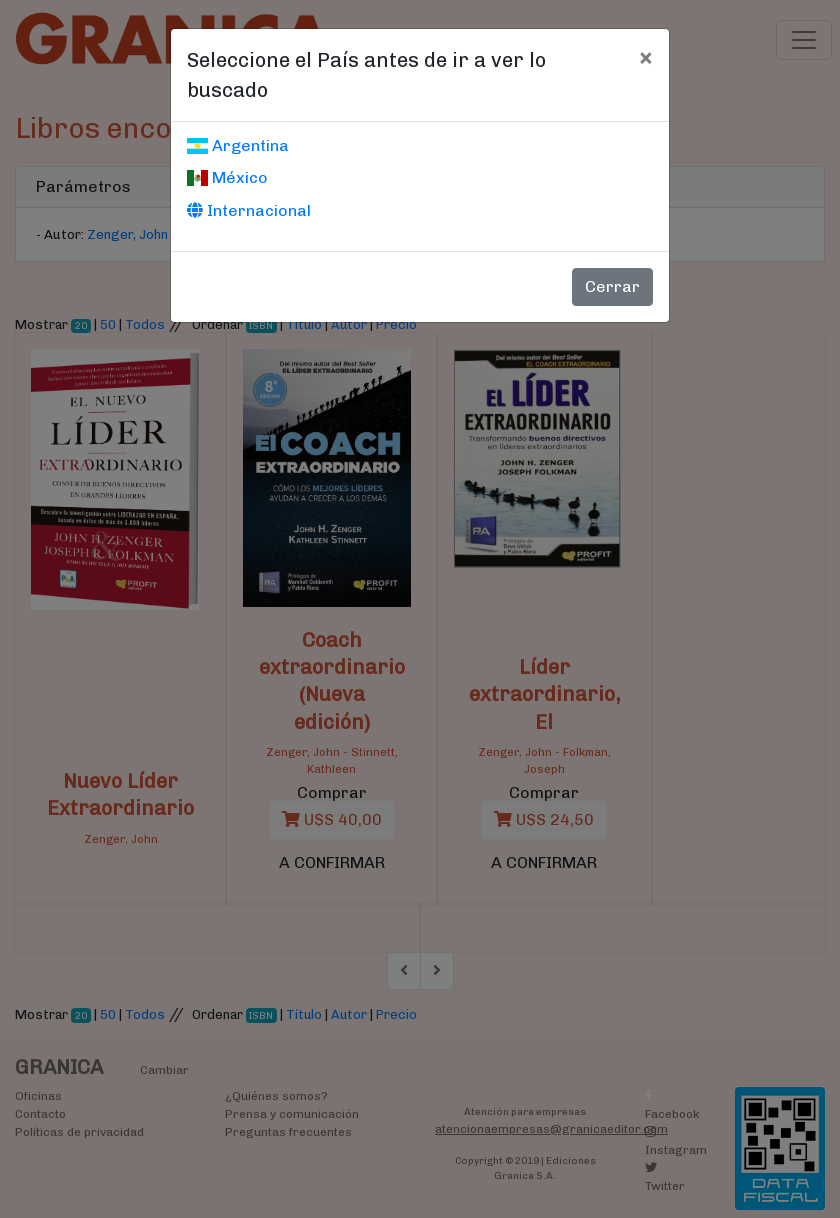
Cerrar (612, 286)
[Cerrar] (645, 57)
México (227, 177)
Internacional (249, 210)
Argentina (238, 145)
